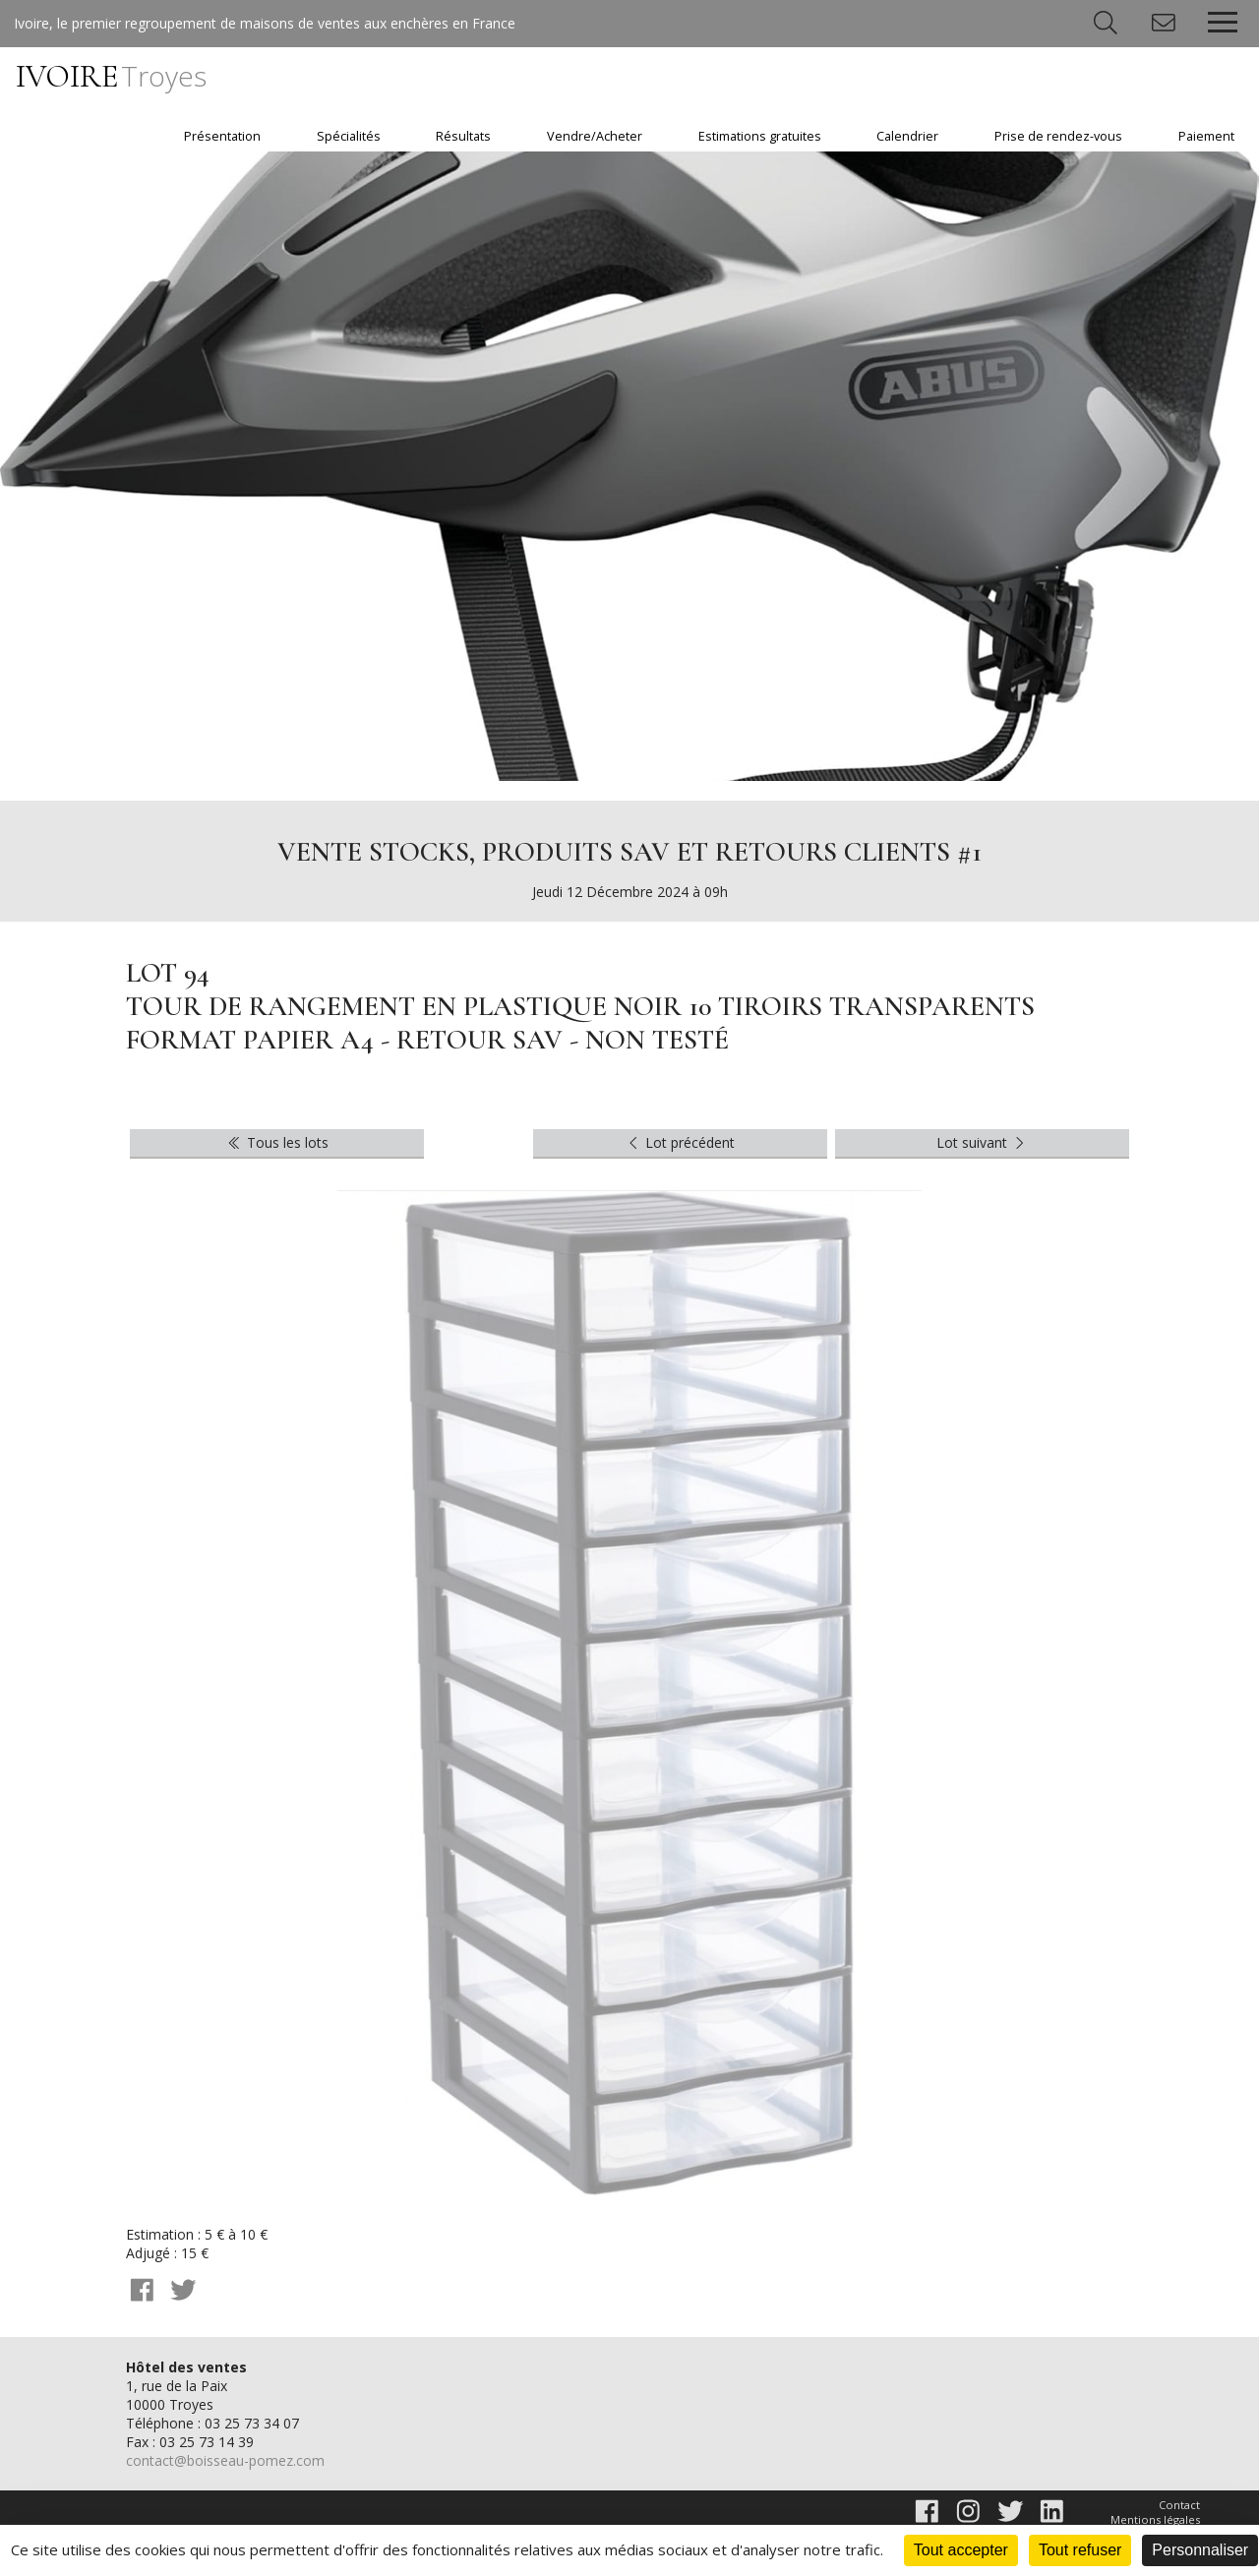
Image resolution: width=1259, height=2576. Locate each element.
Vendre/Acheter (594, 136)
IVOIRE (111, 76)
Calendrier (907, 136)
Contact (1179, 2504)
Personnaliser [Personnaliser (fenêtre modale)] (1200, 2550)
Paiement (1206, 136)
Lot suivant (982, 1142)
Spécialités (349, 136)
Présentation (222, 136)
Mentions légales (1155, 2519)
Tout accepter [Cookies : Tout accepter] (961, 2550)
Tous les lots (277, 1142)
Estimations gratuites (759, 136)
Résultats (463, 136)
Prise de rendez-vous (1058, 136)
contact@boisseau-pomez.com (225, 2460)
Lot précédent (680, 1142)
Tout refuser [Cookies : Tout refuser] (1080, 2550)
